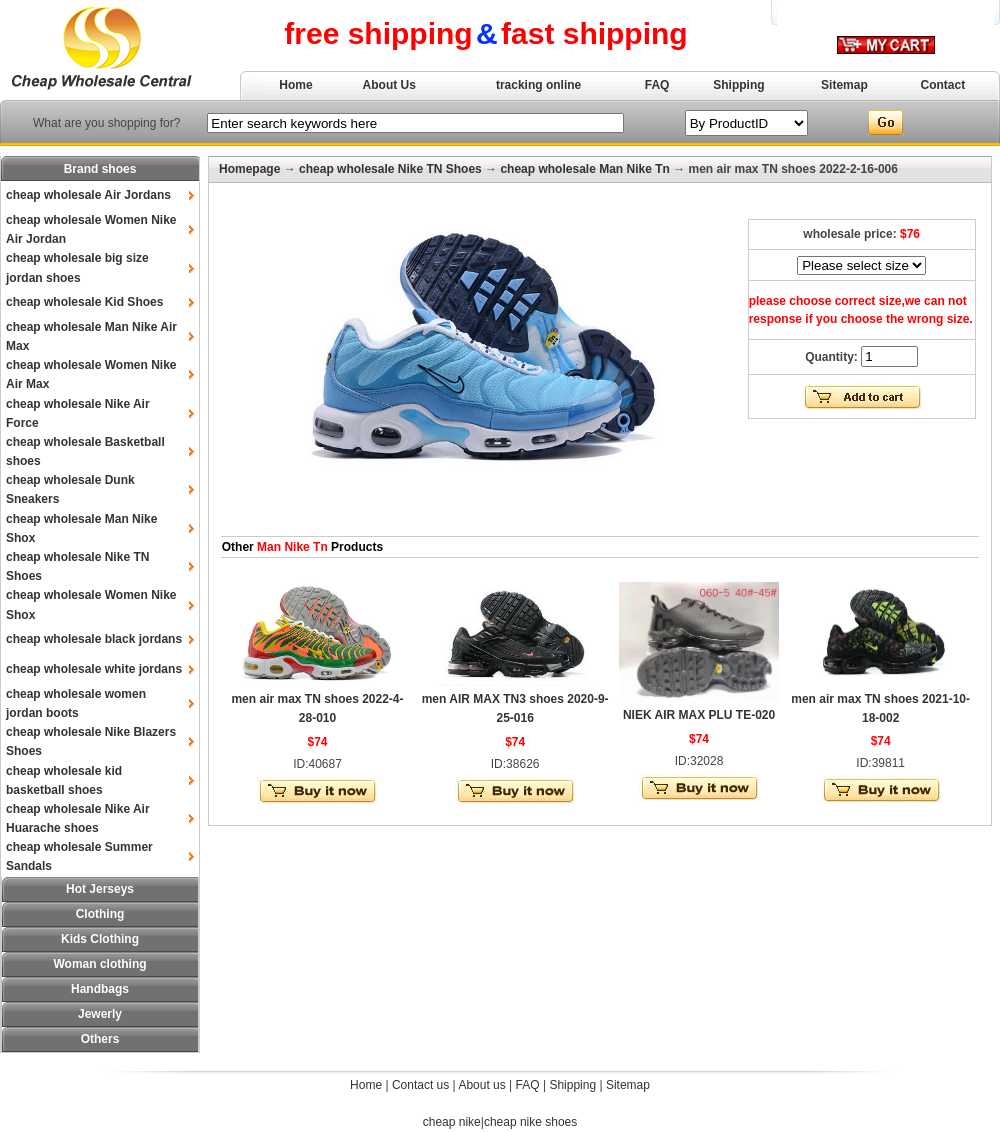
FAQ (657, 85)
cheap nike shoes (530, 1122)
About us (481, 1085)
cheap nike (452, 1122)
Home (295, 85)
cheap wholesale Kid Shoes (84, 302)
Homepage (249, 169)
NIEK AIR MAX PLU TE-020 (699, 715)
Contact (943, 85)
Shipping (738, 85)
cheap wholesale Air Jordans (88, 195)
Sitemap (844, 85)
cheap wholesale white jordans (94, 669)
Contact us (420, 1085)
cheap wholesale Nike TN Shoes (390, 169)
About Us (389, 85)
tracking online (538, 85)
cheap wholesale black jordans (94, 639)
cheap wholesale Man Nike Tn (584, 169)
